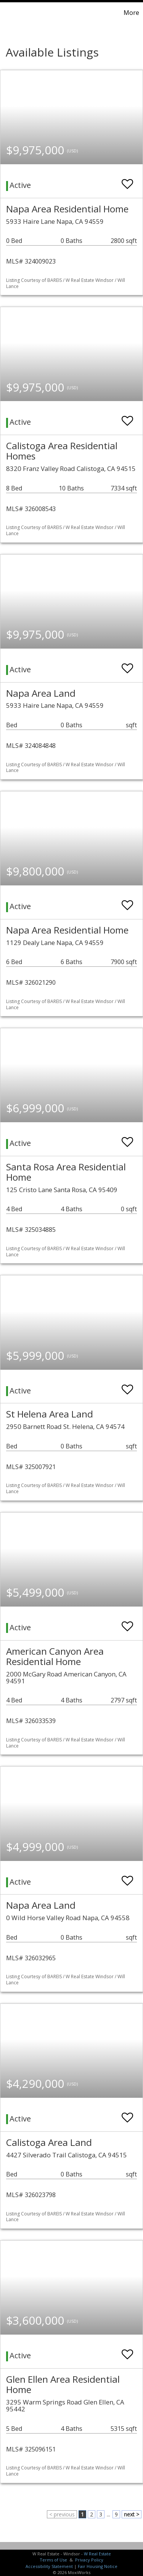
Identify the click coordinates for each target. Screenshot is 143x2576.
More (131, 12)
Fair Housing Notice (97, 2566)
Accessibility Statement (49, 2566)
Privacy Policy (89, 2560)
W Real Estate (97, 2554)
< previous (62, 2514)
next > (131, 2514)
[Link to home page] (7, 12)
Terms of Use (53, 2560)
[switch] (127, 180)
